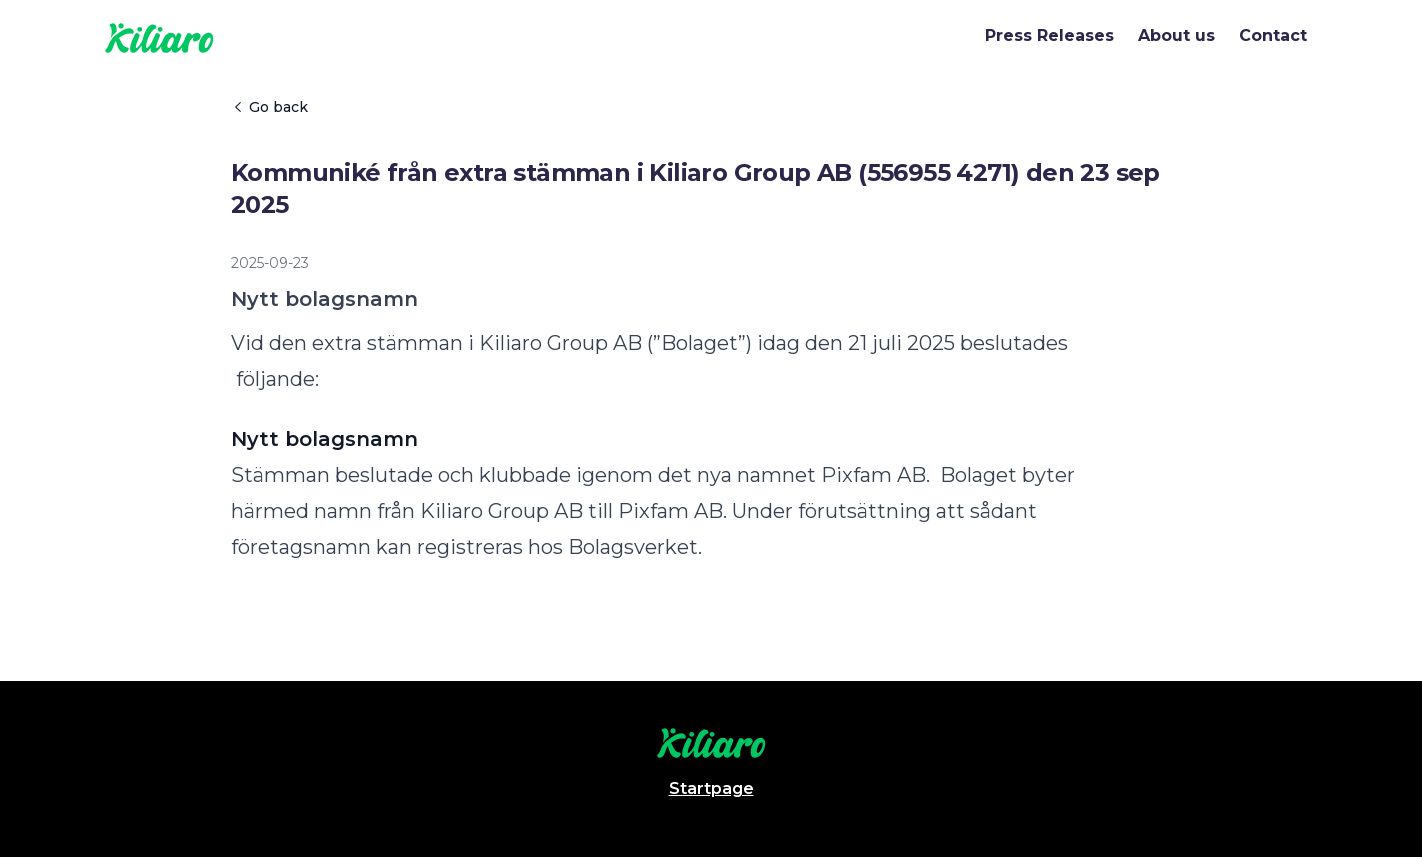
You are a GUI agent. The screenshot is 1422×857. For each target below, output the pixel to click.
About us (1176, 35)
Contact (1273, 35)
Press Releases (1049, 35)
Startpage (711, 788)
